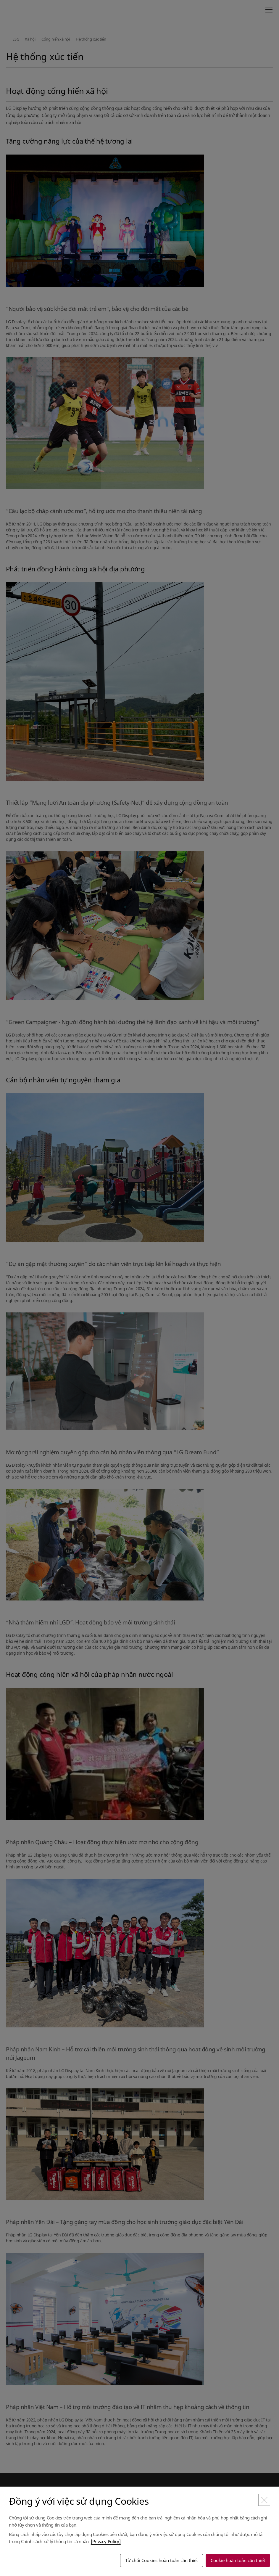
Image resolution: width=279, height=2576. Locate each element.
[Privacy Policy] (106, 2541)
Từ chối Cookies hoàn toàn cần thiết (161, 2560)
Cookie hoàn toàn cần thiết (238, 2560)
